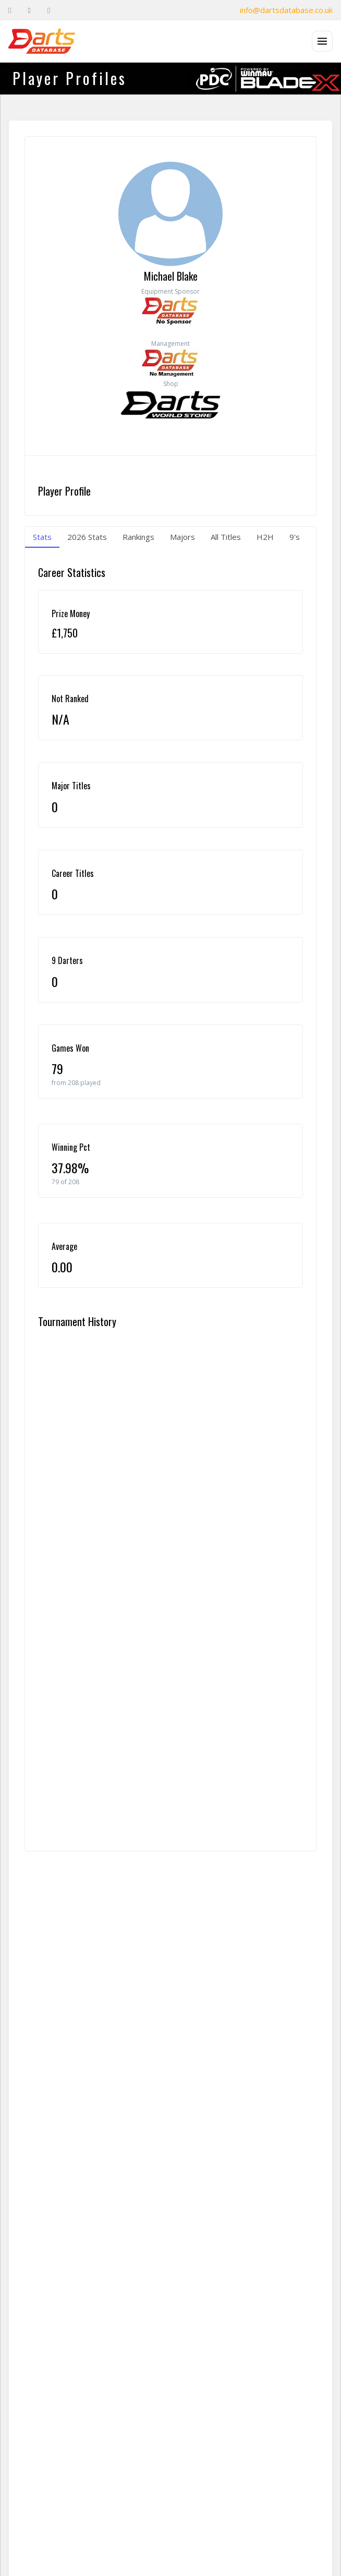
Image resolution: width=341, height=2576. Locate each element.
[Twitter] (29, 10)
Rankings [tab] (138, 537)
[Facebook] (9, 10)
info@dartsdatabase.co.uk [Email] (286, 10)
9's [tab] (294, 537)
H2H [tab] (265, 537)
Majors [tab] (182, 537)
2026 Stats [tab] (87, 537)
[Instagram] (48, 10)
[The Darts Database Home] (41, 41)
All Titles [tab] (226, 537)
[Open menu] (322, 41)
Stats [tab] (42, 537)
